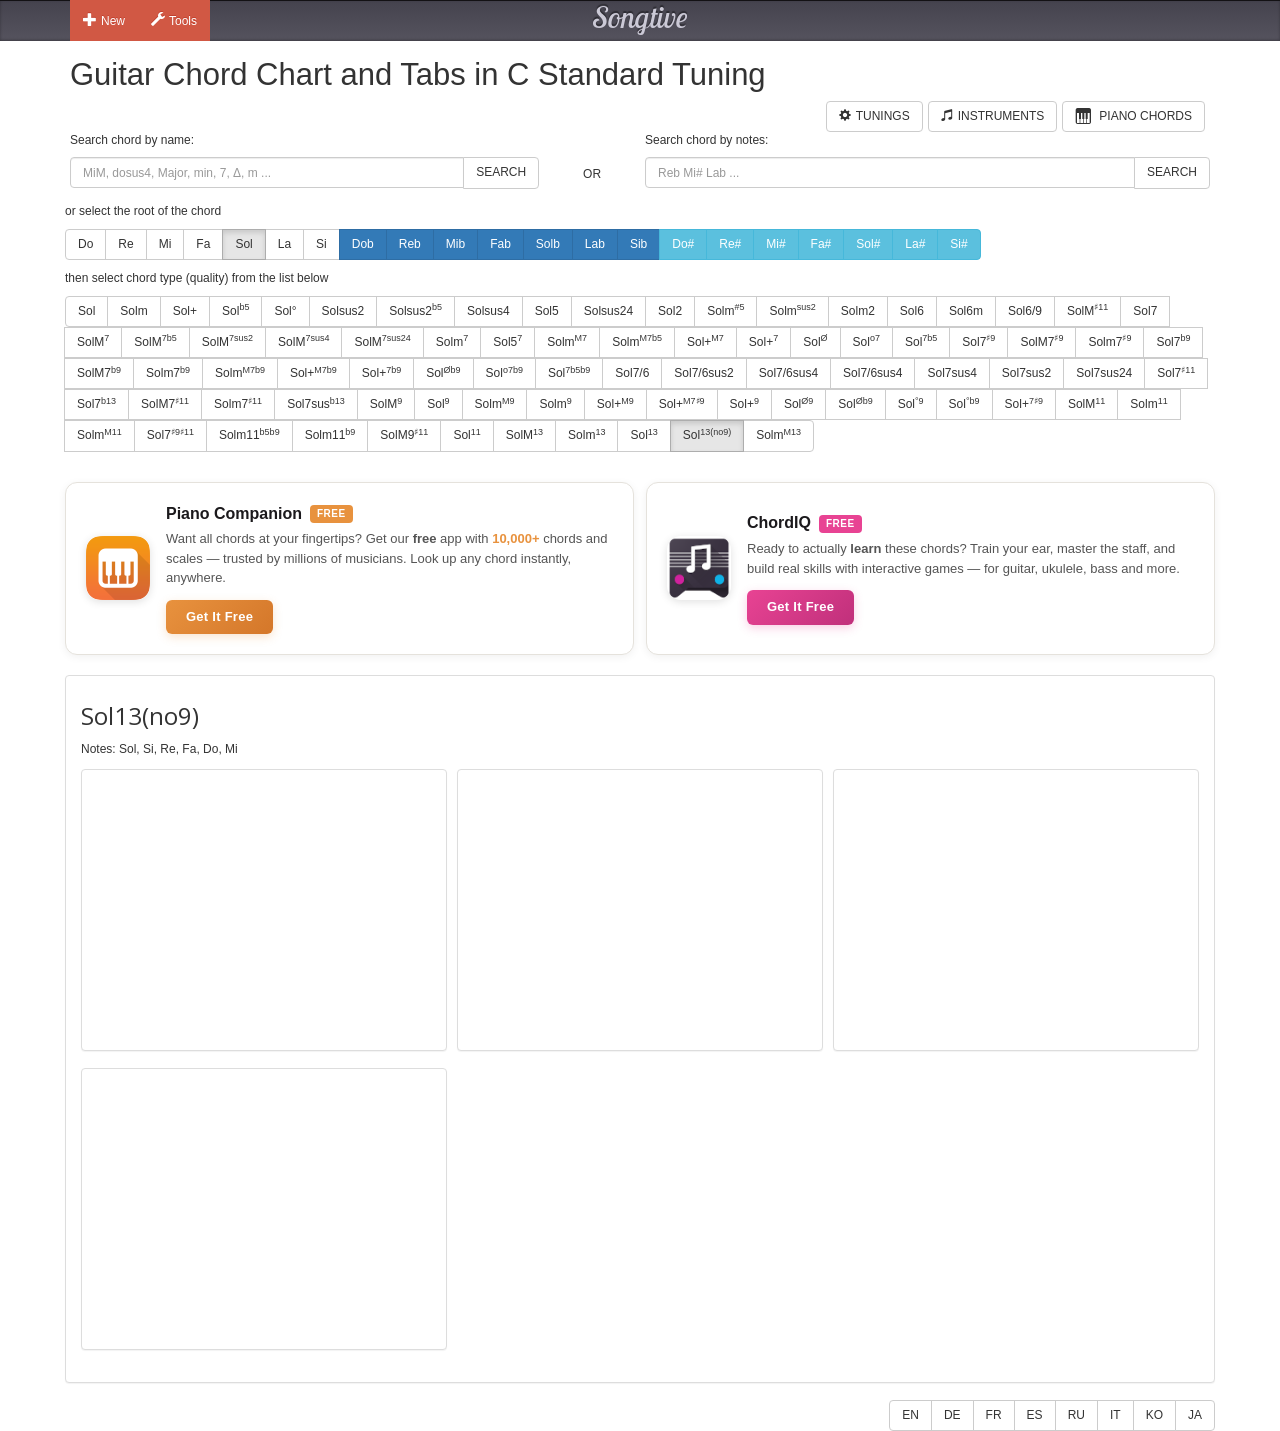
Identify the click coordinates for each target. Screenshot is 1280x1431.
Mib (455, 244)
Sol (243, 244)
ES (1035, 1415)
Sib (638, 244)
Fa (203, 244)
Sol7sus (316, 404)
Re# (730, 244)
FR (994, 1415)
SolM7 (1041, 341)
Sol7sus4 (951, 373)
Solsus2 (343, 311)
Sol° (285, 311)
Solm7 (1109, 341)
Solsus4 (488, 311)
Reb (410, 244)
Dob (363, 244)
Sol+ (185, 311)
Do (85, 244)
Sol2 (670, 311)
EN (910, 1415)
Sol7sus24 (1104, 373)
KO (1154, 1415)
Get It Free (219, 616)
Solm (133, 311)
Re (125, 244)
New (104, 20)
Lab (595, 244)
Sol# (868, 244)
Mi (165, 244)
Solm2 (858, 311)
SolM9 (404, 435)
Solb (548, 244)
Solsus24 (608, 311)
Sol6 (912, 311)
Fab (500, 244)
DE (952, 1415)
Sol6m (966, 311)
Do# (683, 244)
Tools (174, 20)
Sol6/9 (1025, 311)
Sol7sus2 (1026, 373)
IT (1115, 1415)
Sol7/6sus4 (788, 373)
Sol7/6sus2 (703, 373)
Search (501, 172)
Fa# (821, 244)
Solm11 (249, 435)
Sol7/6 (632, 373)
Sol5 (547, 311)
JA (1195, 1415)
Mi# (775, 244)
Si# (958, 244)
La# (915, 244)
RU (1076, 1415)
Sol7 (1145, 311)
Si (321, 244)
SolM (1087, 310)
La (284, 244)
